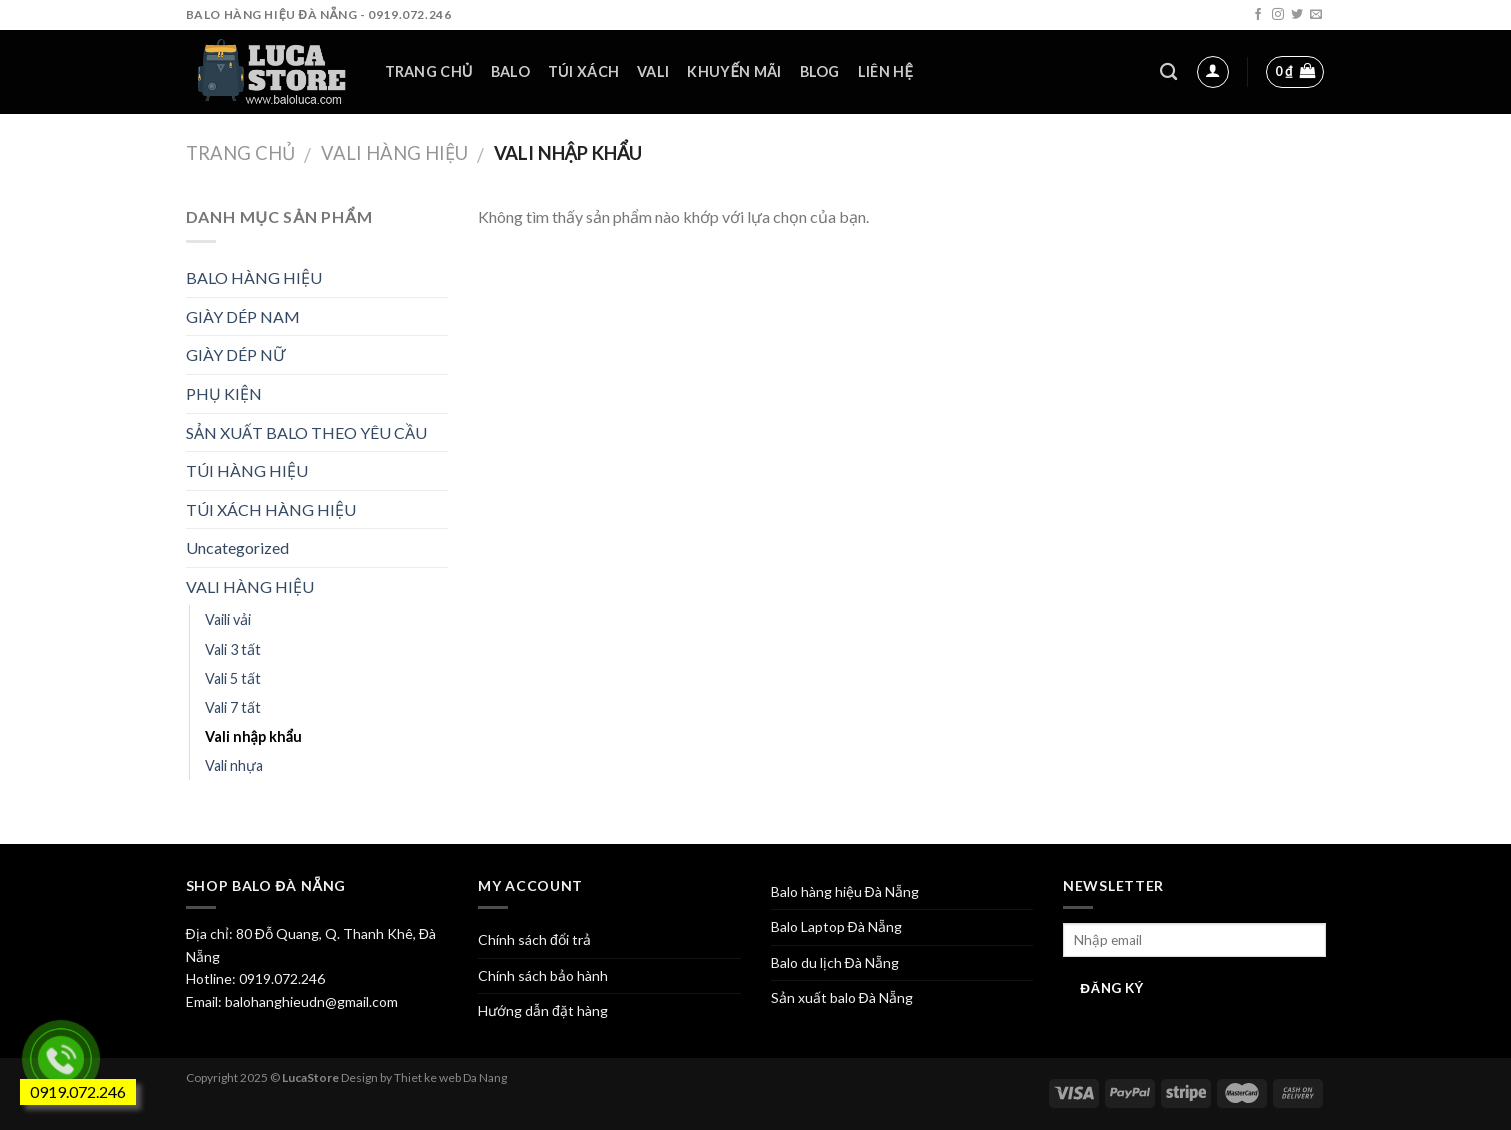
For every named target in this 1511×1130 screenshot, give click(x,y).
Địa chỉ (207, 933)
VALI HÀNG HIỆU (394, 153)
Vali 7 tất (233, 707)
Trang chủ (429, 71)
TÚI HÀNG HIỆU (247, 470)
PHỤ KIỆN (224, 393)
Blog (820, 71)
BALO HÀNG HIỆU (254, 277)
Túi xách (583, 71)
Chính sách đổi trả (534, 939)
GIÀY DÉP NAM (243, 316)
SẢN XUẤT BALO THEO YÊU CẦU (306, 432)
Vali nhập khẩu (253, 736)
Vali (653, 71)
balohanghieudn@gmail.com (310, 1001)
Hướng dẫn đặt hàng (543, 1010)
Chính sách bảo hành (543, 975)
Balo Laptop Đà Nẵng (836, 926)
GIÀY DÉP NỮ (235, 354)
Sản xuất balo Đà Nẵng (842, 997)
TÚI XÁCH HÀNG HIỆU (271, 509)
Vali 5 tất (233, 678)
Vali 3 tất (233, 649)
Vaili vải (228, 619)
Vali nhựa (234, 765)
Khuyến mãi (734, 71)
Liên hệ (885, 71)
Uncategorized (237, 547)
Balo (510, 71)
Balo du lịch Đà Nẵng (835, 962)
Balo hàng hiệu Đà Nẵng (845, 891)
